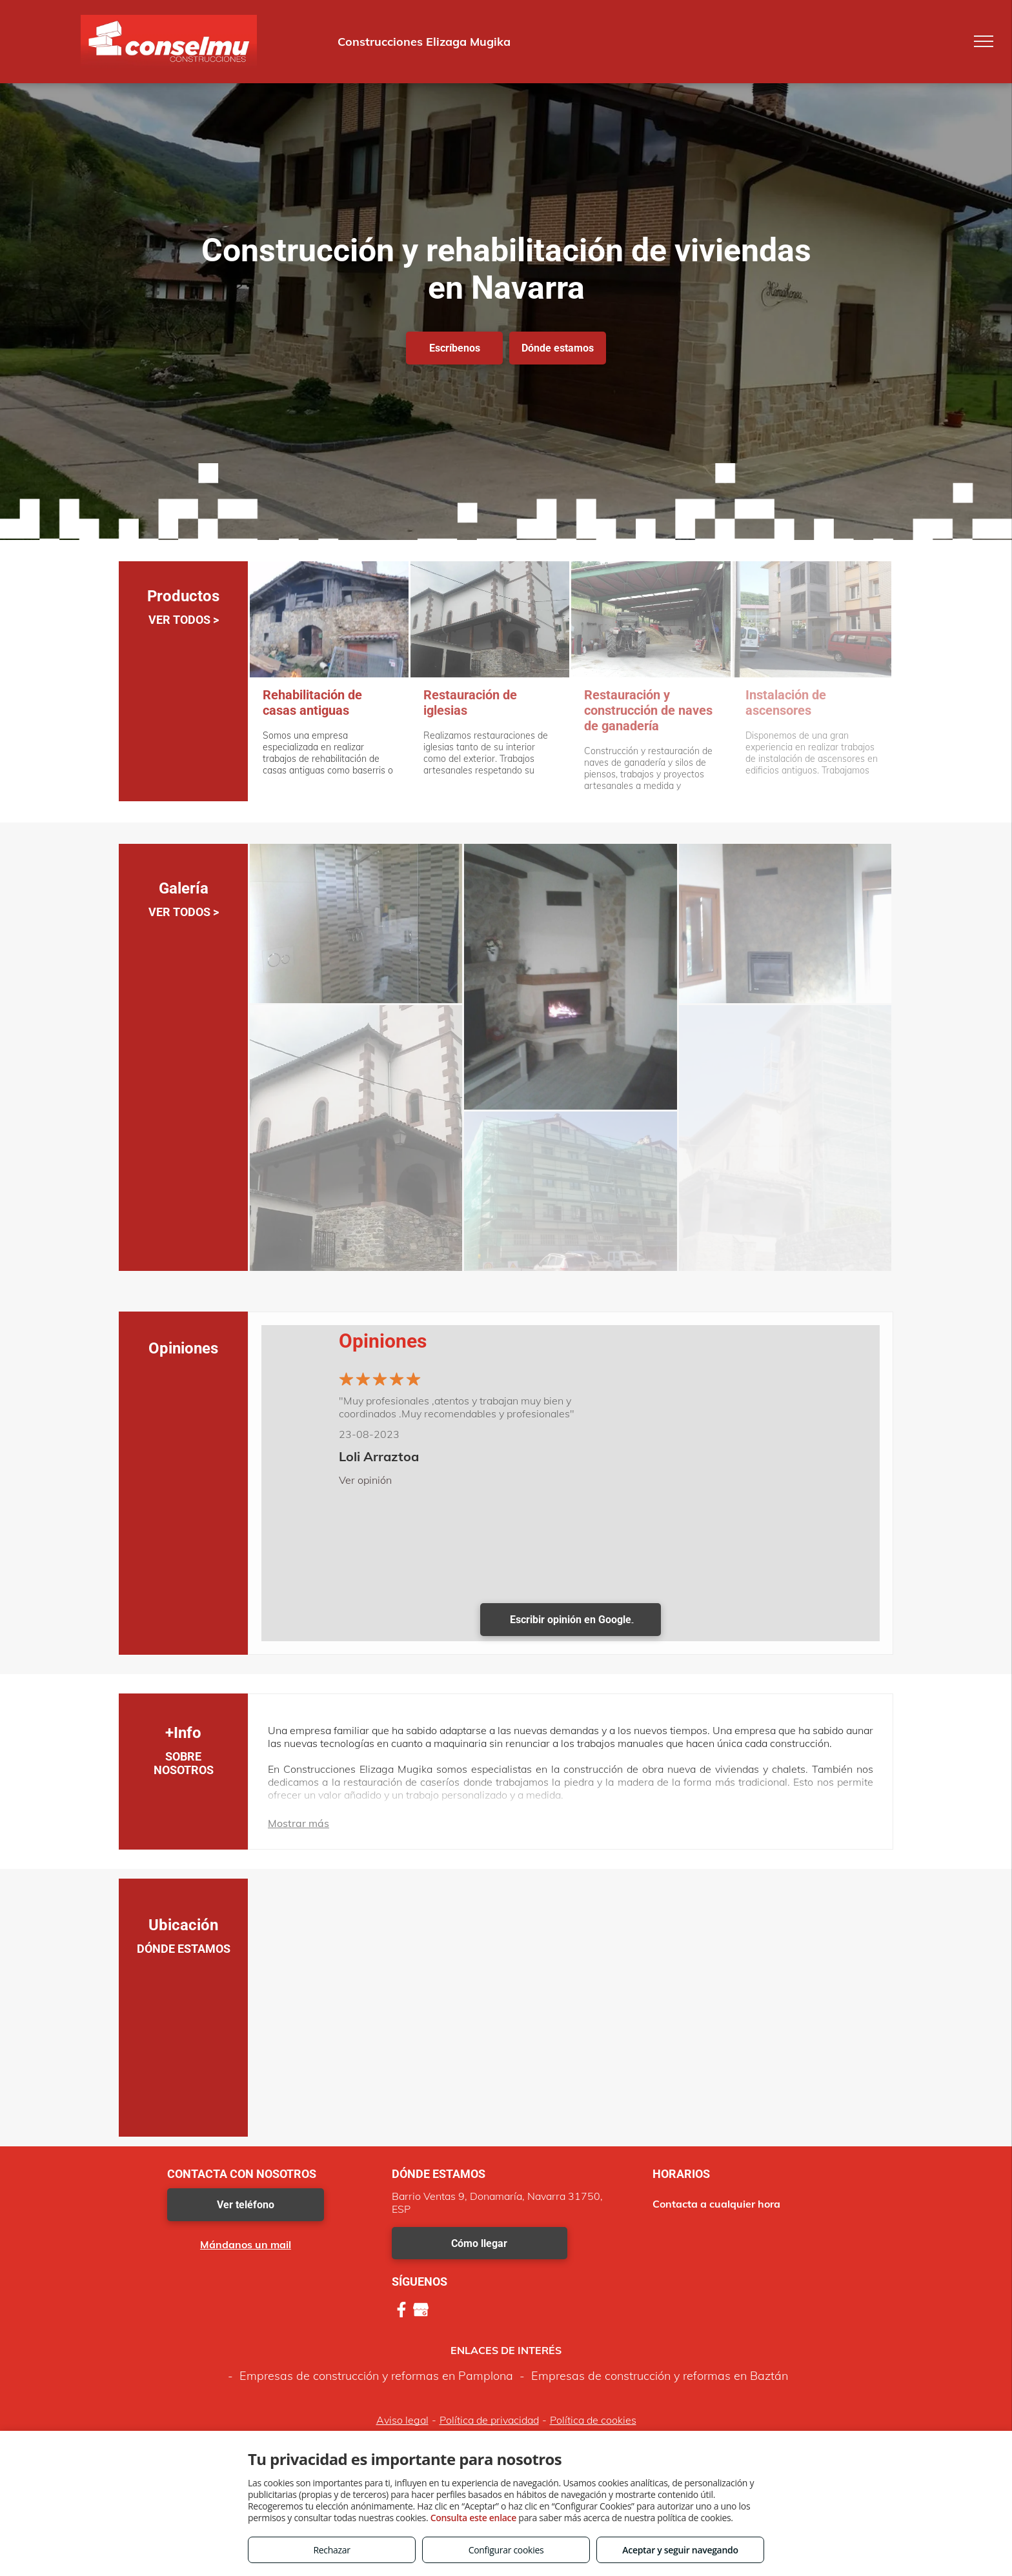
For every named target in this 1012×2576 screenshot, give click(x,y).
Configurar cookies (506, 2550)
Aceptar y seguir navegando (680, 2550)
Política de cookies (593, 2419)
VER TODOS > (183, 619)
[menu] (983, 41)
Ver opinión (365, 1479)
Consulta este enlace (473, 2517)
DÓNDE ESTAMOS (183, 1948)
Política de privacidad (489, 2419)
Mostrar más (298, 1823)
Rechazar (331, 2550)
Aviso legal (402, 2419)
